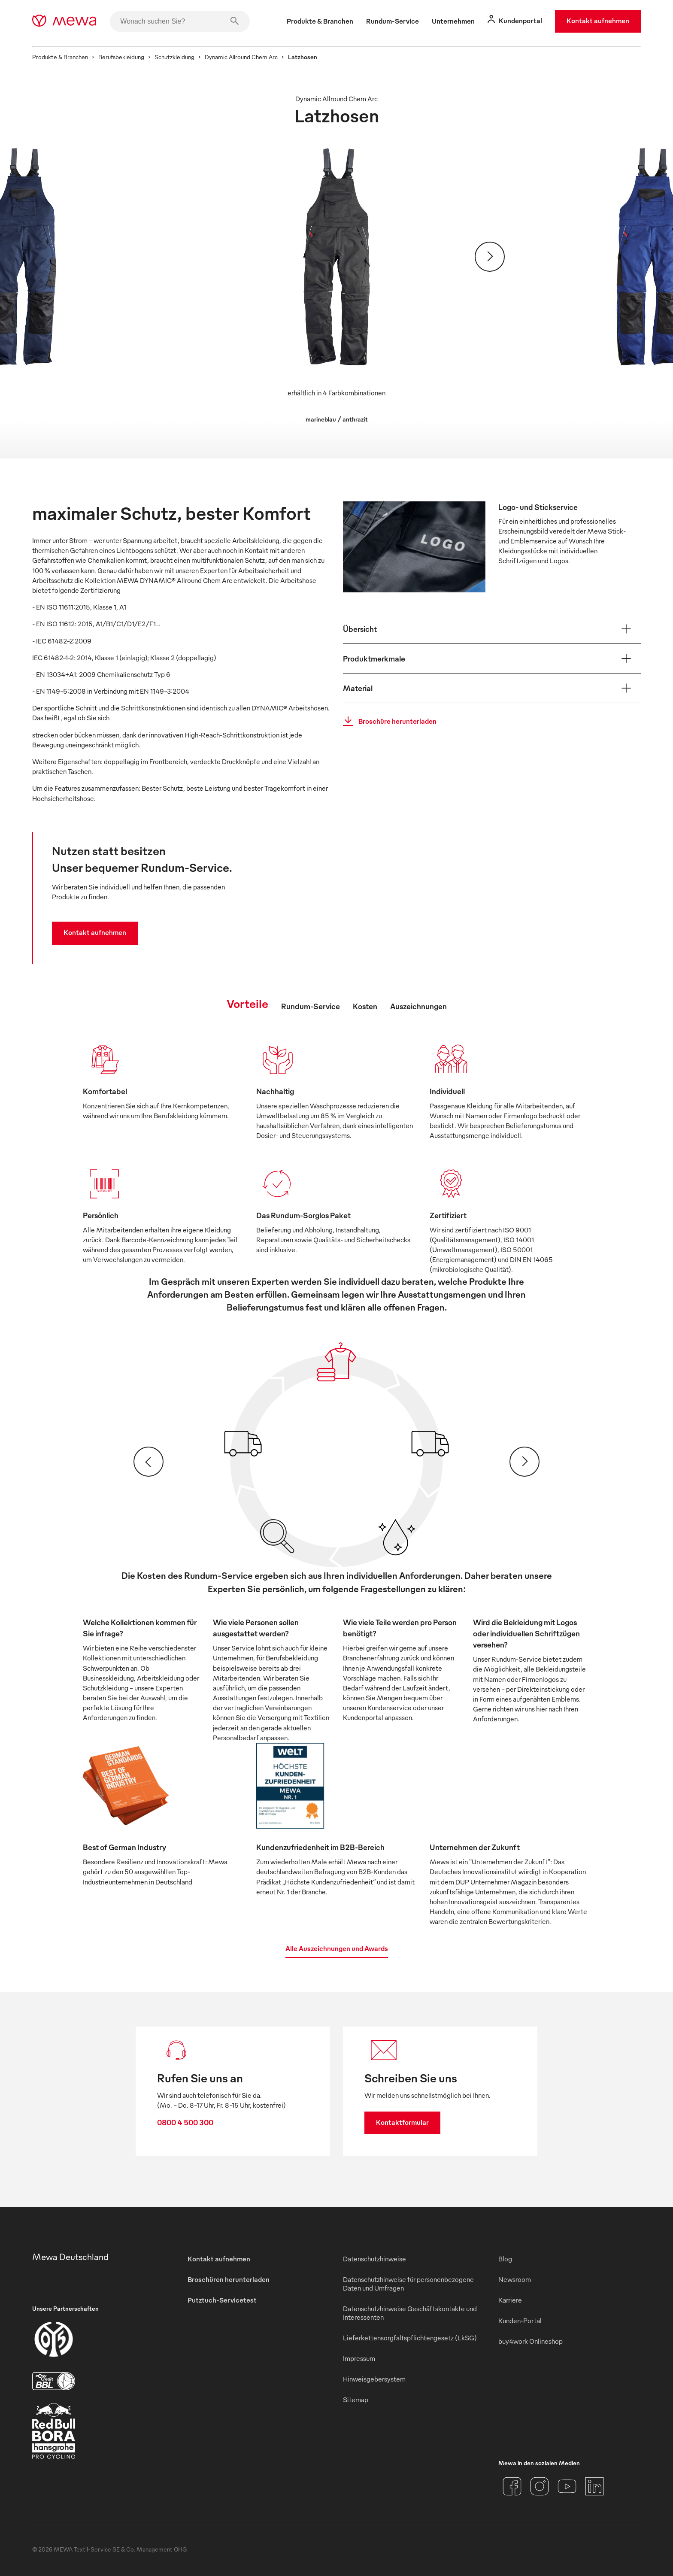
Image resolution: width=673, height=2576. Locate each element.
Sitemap (355, 2399)
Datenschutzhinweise (374, 2258)
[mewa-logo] (64, 21)
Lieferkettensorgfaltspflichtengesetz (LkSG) (410, 2337)
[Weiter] (490, 257)
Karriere (510, 2300)
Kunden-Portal (520, 2320)
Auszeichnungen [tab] (418, 1006)
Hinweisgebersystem (374, 2379)
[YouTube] (567, 2486)
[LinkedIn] (594, 2486)
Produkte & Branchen (60, 57)
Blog (505, 2258)
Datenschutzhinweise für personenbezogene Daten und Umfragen (408, 2283)
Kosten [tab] (365, 1006)
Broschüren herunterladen (229, 2279)
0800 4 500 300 (185, 2122)
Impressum (359, 2358)
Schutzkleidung (174, 57)
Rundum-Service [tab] (310, 1006)
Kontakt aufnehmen (598, 20)
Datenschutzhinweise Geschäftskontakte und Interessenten (410, 2312)
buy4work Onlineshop (530, 2341)
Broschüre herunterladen (387, 721)
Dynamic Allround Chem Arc (241, 57)
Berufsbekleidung (121, 57)
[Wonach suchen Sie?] (180, 21)
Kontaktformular (402, 2122)
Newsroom (514, 2279)
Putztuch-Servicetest (222, 2300)
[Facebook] (512, 2486)
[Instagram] (539, 2486)
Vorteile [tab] (247, 1003)
